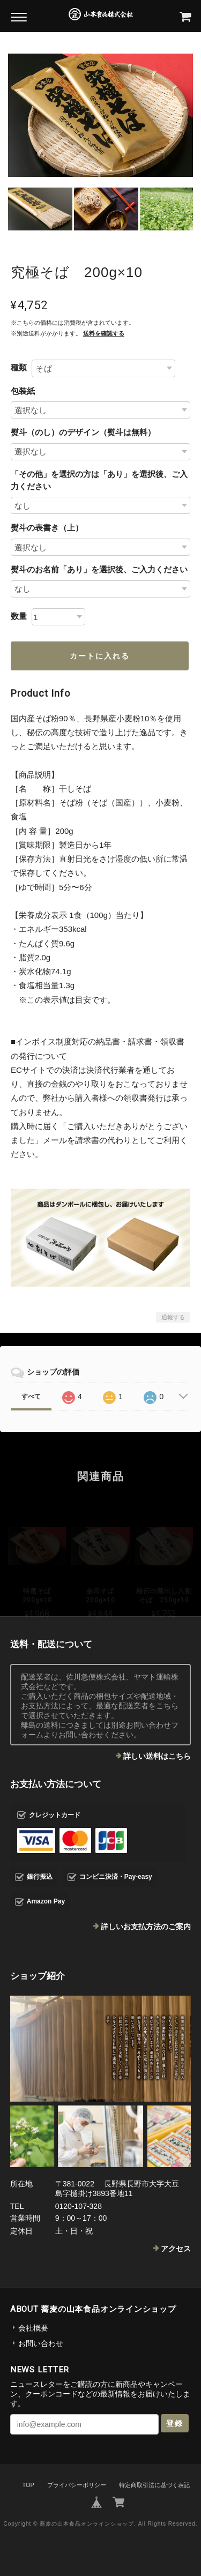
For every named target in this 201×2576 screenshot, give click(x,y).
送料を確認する (103, 333)
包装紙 (23, 390)
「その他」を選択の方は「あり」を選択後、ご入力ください (99, 480)
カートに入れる (100, 656)
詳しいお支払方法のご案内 (146, 1926)
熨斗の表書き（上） (47, 527)
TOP (28, 2485)
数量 (19, 616)
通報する (173, 1317)
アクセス (176, 2248)
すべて (31, 1396)
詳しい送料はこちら (157, 1756)
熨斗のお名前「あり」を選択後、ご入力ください (99, 569)
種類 (19, 367)
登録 (174, 2423)
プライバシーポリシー (76, 2485)
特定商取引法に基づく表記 (154, 2485)
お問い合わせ (40, 2343)
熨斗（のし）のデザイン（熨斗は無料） (83, 432)
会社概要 (33, 2328)
